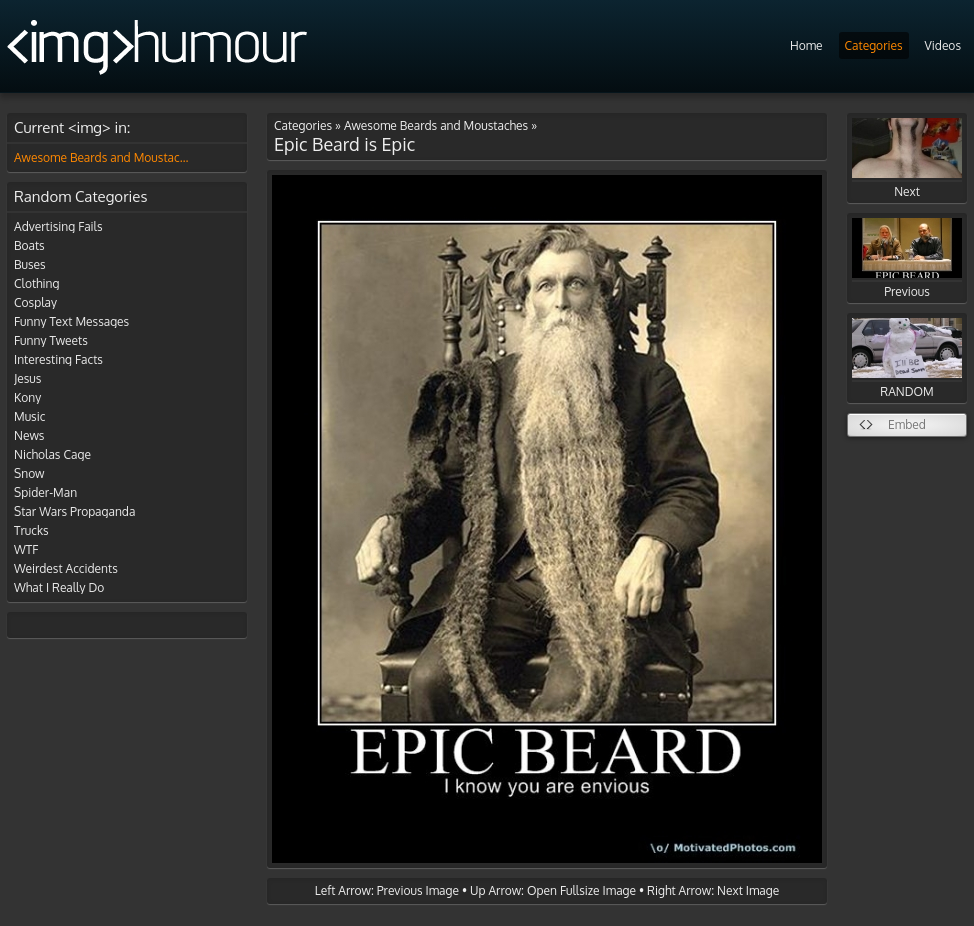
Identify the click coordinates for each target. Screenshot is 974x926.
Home (806, 45)
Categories (874, 45)
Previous (907, 258)
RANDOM (907, 358)
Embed (907, 424)
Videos (943, 45)
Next (907, 158)
